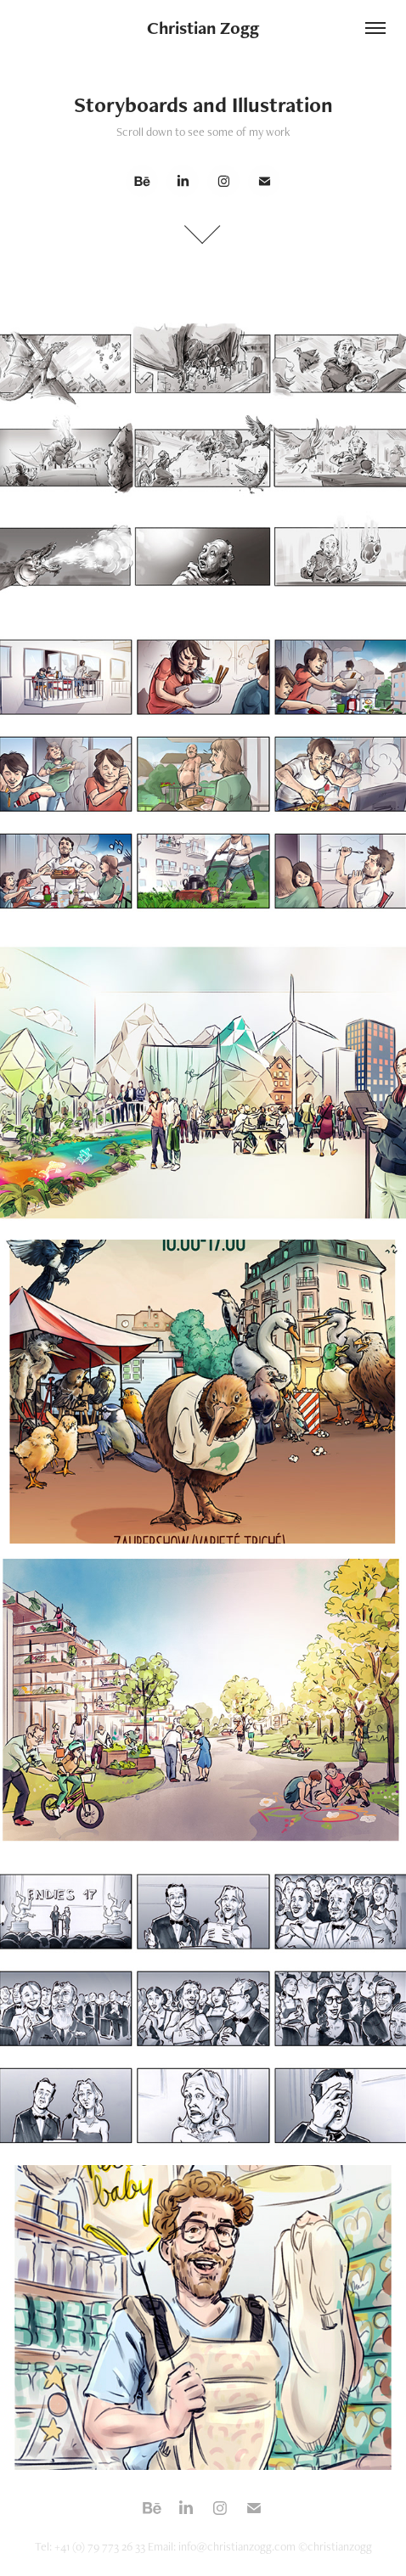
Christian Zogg (203, 27)
